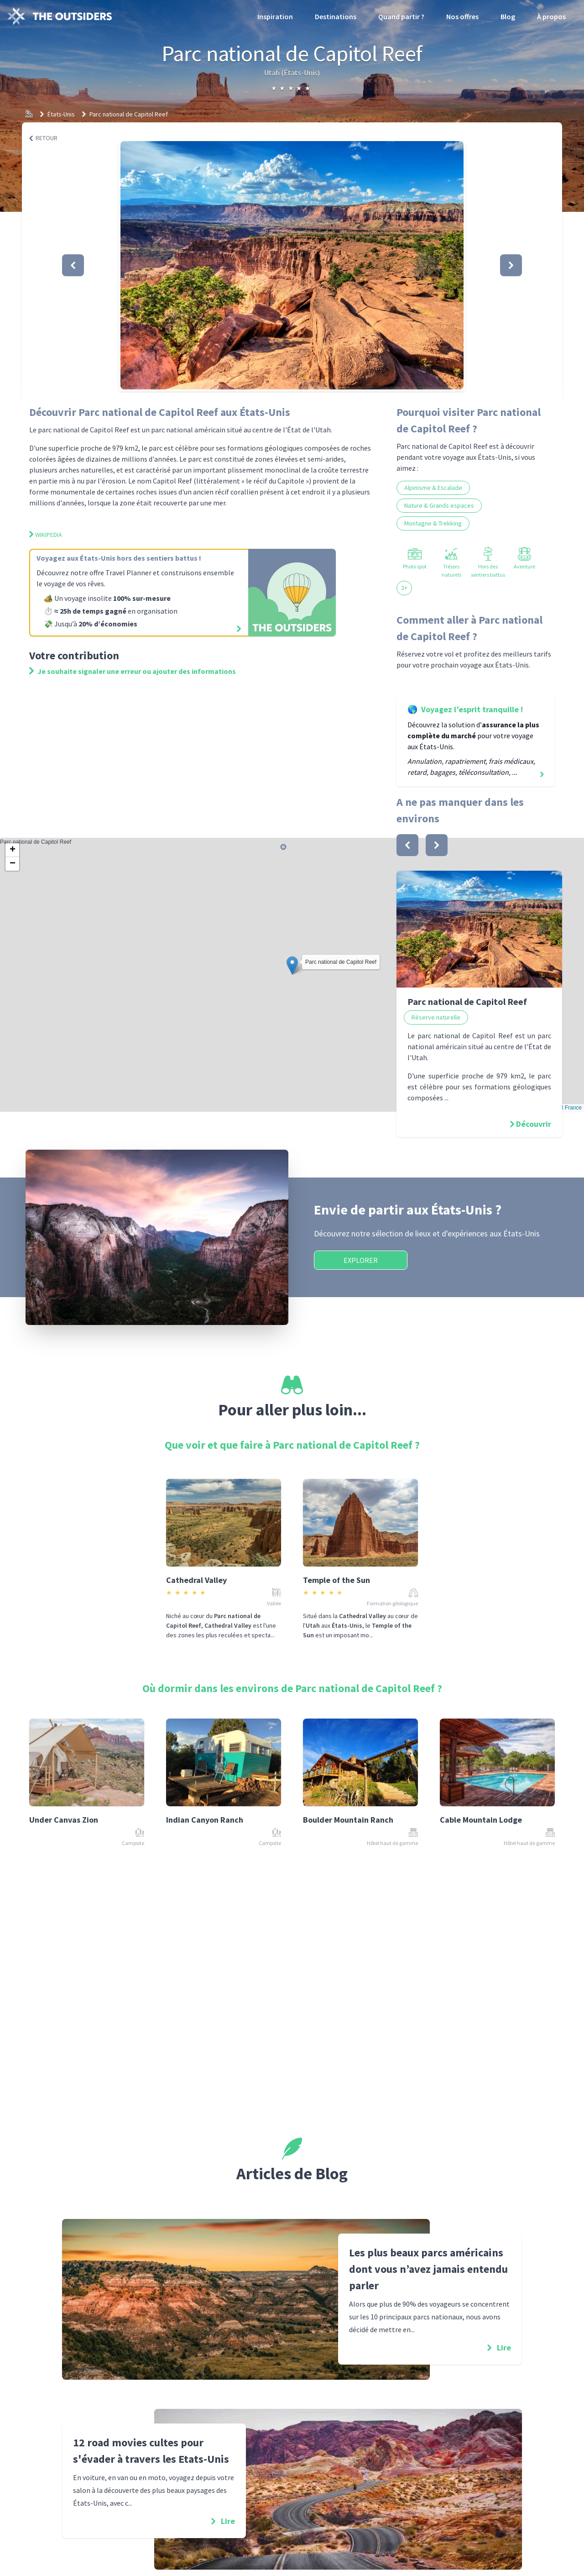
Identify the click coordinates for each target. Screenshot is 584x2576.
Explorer (361, 1260)
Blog (508, 16)
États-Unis (61, 114)
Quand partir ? (401, 16)
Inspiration (275, 16)
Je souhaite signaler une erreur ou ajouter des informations (132, 671)
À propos (551, 16)
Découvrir (533, 1124)
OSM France (566, 1107)
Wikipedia (45, 535)
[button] (292, 265)
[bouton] (407, 845)
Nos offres (462, 16)
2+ (404, 588)
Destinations (335, 16)
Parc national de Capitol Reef (128, 114)
